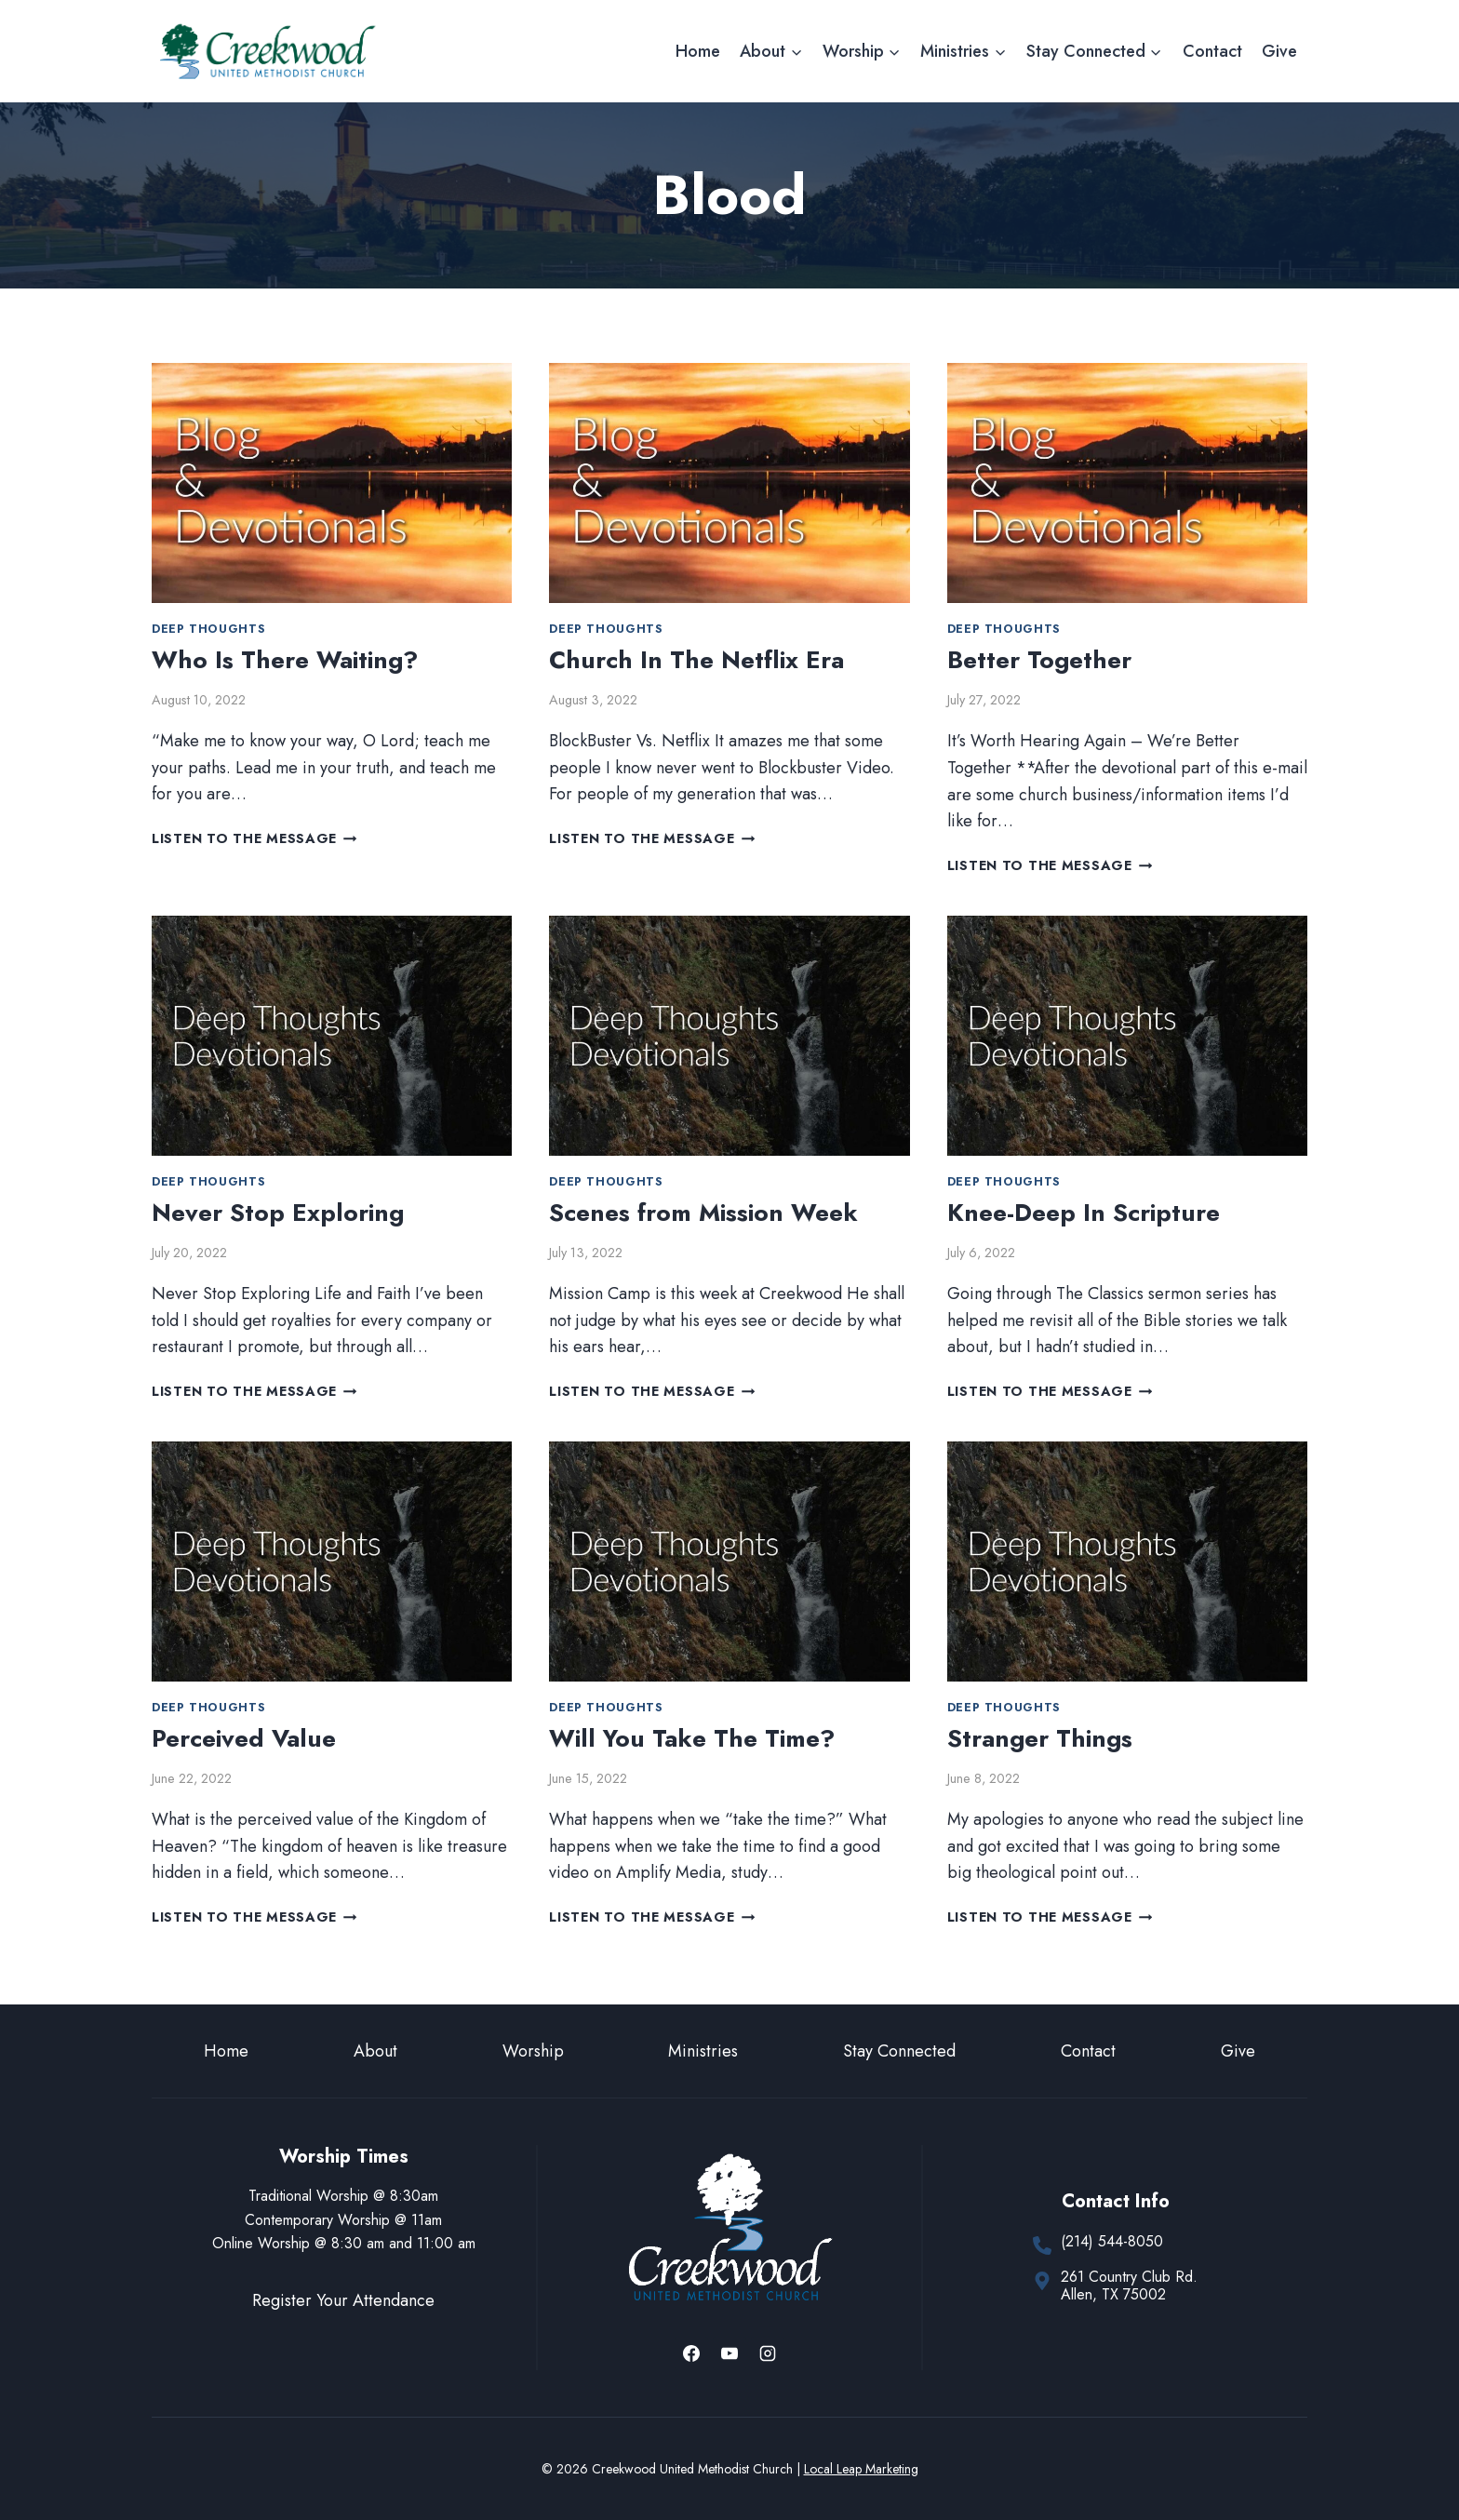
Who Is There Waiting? (285, 659)
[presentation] (332, 483)
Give (1279, 51)
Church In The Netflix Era (696, 659)
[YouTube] (729, 2353)
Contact (1212, 51)
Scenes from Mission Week (703, 1212)
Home (698, 51)
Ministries (703, 2051)
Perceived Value (244, 1738)
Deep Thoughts (208, 629)
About (375, 2051)
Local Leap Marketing (861, 2469)
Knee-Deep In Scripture (1083, 1212)
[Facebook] (691, 2353)
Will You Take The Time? (692, 1738)
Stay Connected (899, 2051)
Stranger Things (1039, 1738)
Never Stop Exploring (278, 1212)
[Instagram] (767, 2353)
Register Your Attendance (343, 2300)
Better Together (1039, 659)
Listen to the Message (254, 838)
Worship (533, 2051)
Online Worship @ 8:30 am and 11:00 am (343, 2243)
